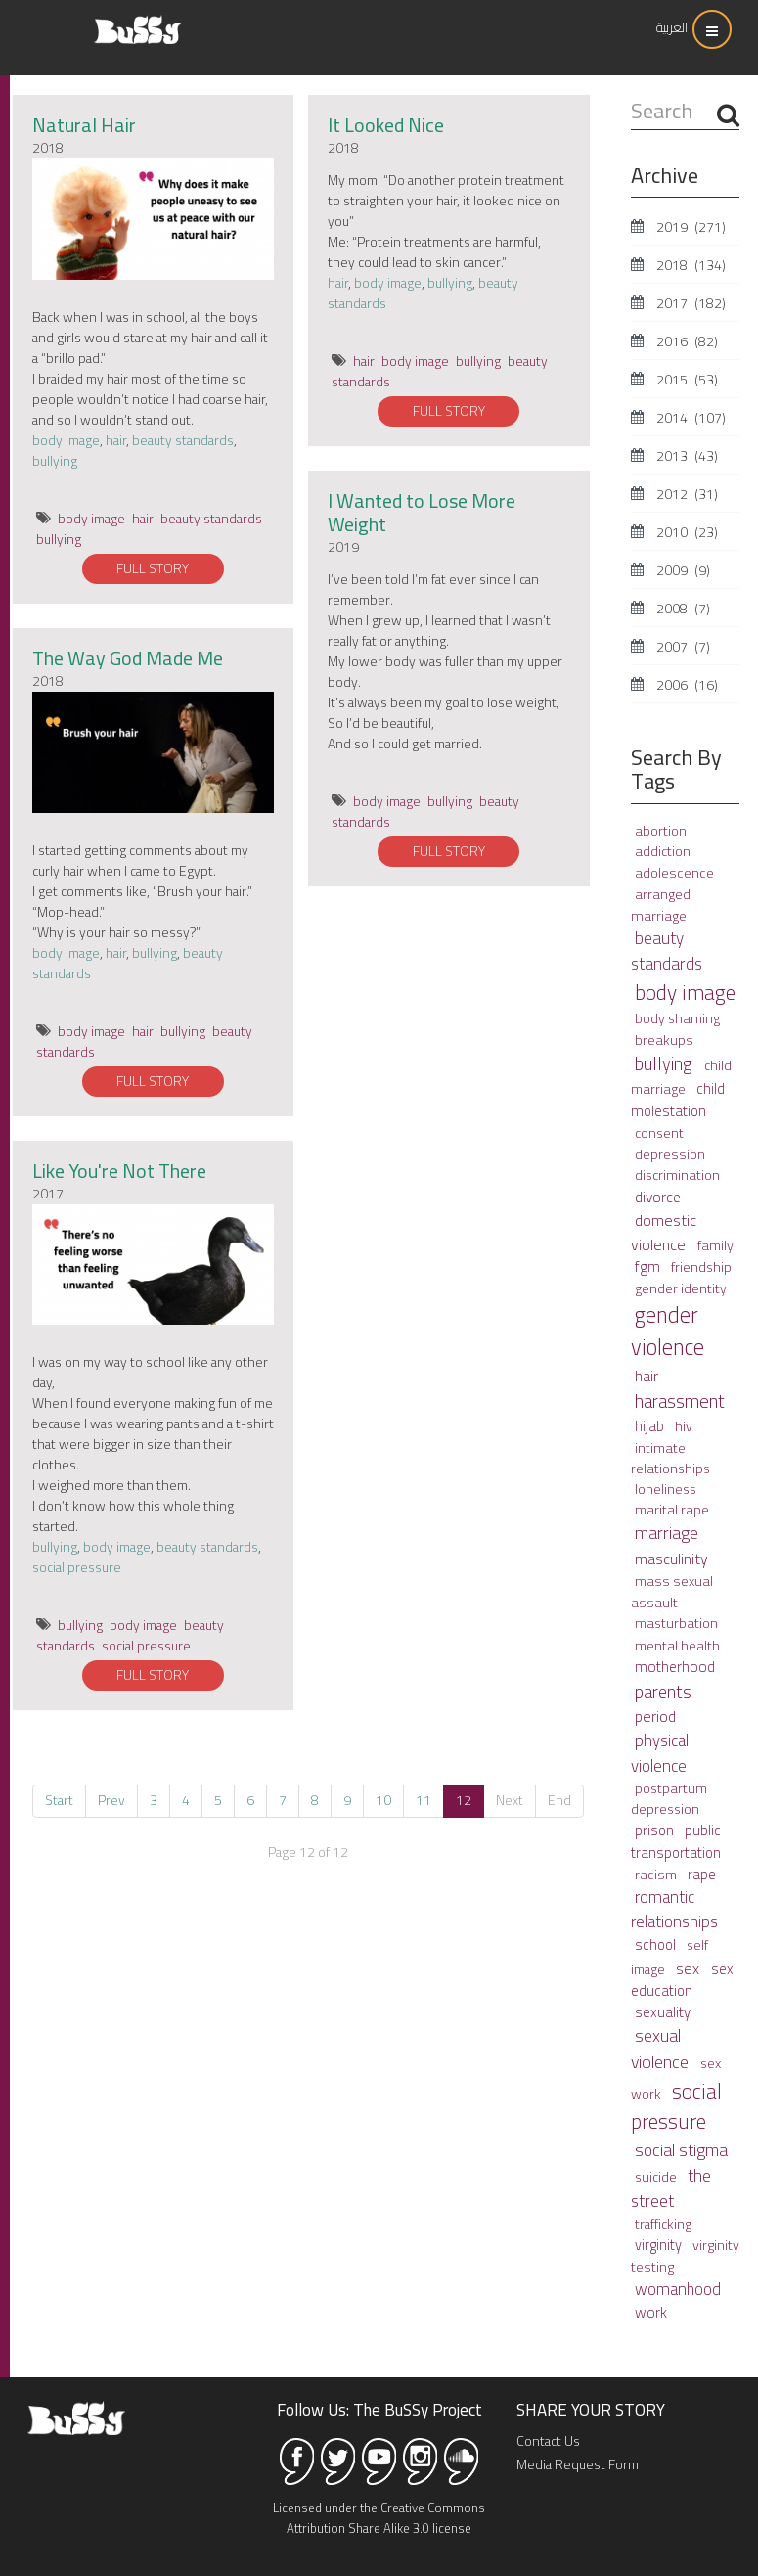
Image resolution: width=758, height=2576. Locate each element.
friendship (701, 1267)
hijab (651, 1426)
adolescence (674, 872)
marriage (666, 1532)
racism (657, 1874)
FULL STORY (152, 568)
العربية (672, 27)
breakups (664, 1039)
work (651, 2312)
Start (59, 1800)
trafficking (663, 2224)
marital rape (672, 1509)
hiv (683, 1426)
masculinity (671, 1558)
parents (663, 1692)
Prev (111, 1800)
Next (509, 1800)
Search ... (631, 97)
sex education (682, 1980)
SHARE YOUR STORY (590, 2409)
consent (659, 1133)
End (559, 1800)
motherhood (675, 1666)
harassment (680, 1401)
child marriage (681, 1077)
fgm (649, 1266)
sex (689, 1968)
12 (463, 1800)
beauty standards (183, 440)
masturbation (676, 1623)
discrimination (677, 1175)
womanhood (678, 2289)
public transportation (676, 1841)
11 (423, 1800)
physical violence (660, 1753)
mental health (677, 1645)
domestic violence (663, 1231)
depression (670, 1154)
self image (669, 1957)
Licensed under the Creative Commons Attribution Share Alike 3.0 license (379, 2518)
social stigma (681, 2150)
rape (702, 1874)
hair (116, 440)
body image (66, 440)
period (655, 1716)
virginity (660, 2245)
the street (671, 2188)
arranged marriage (661, 904)
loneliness (665, 1489)
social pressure (76, 1567)
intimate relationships (670, 1458)
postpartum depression (669, 1799)
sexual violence (661, 2048)
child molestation (678, 1099)
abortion (661, 830)
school (657, 1944)
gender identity (681, 1288)
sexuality (663, 2012)
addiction (663, 851)
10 (383, 1800)
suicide (657, 2177)
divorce (658, 1197)
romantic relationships (674, 1909)
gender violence (667, 1331)
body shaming (677, 1018)
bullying (54, 461)
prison (656, 1830)
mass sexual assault (672, 1591)
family (715, 1245)
